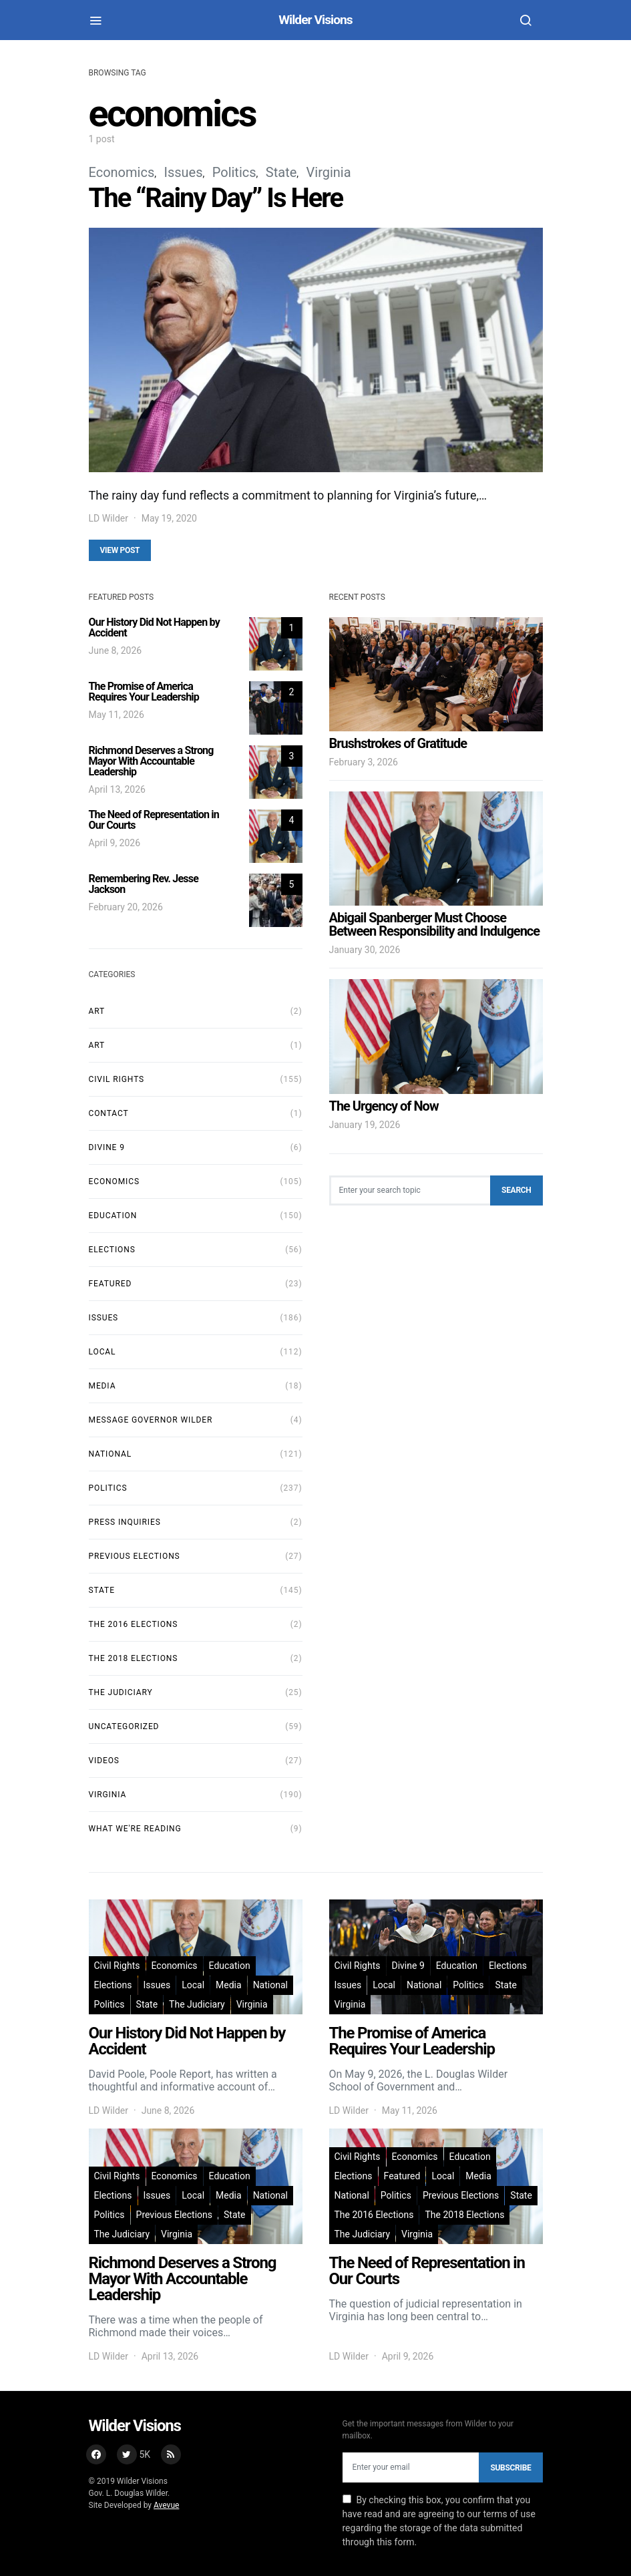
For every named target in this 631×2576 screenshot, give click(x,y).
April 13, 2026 (117, 789)
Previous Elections (134, 1556)
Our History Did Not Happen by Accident (154, 627)
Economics (122, 172)
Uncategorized (124, 1726)
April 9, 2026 (115, 843)
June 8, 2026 (115, 650)
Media (102, 1386)
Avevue (166, 2505)
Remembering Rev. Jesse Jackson (143, 884)
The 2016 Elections (133, 1624)
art (97, 1045)
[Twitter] (134, 2454)
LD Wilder (109, 518)
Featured (110, 1283)
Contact (109, 1113)
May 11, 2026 (116, 714)
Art (97, 1011)
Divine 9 (107, 1147)
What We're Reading (135, 1828)
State (281, 172)
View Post (120, 550)
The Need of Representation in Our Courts (154, 820)
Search (516, 1190)
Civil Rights (117, 1079)
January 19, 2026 (365, 1124)
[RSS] (171, 2454)
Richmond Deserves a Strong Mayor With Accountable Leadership (151, 761)
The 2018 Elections (133, 1658)
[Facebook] (96, 2454)
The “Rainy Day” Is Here (216, 198)
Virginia (328, 172)
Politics (234, 172)
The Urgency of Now (384, 1106)
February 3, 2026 (364, 762)
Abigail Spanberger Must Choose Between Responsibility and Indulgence (434, 924)
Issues (183, 172)
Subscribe (510, 2467)
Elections (112, 1249)
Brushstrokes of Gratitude (398, 743)
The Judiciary (121, 1692)
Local (102, 1351)
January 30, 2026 (365, 949)
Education (113, 1215)
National (110, 1454)
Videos (104, 1760)
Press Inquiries (125, 1522)
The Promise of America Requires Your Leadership (144, 691)
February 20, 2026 (126, 907)
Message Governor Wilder (151, 1420)
